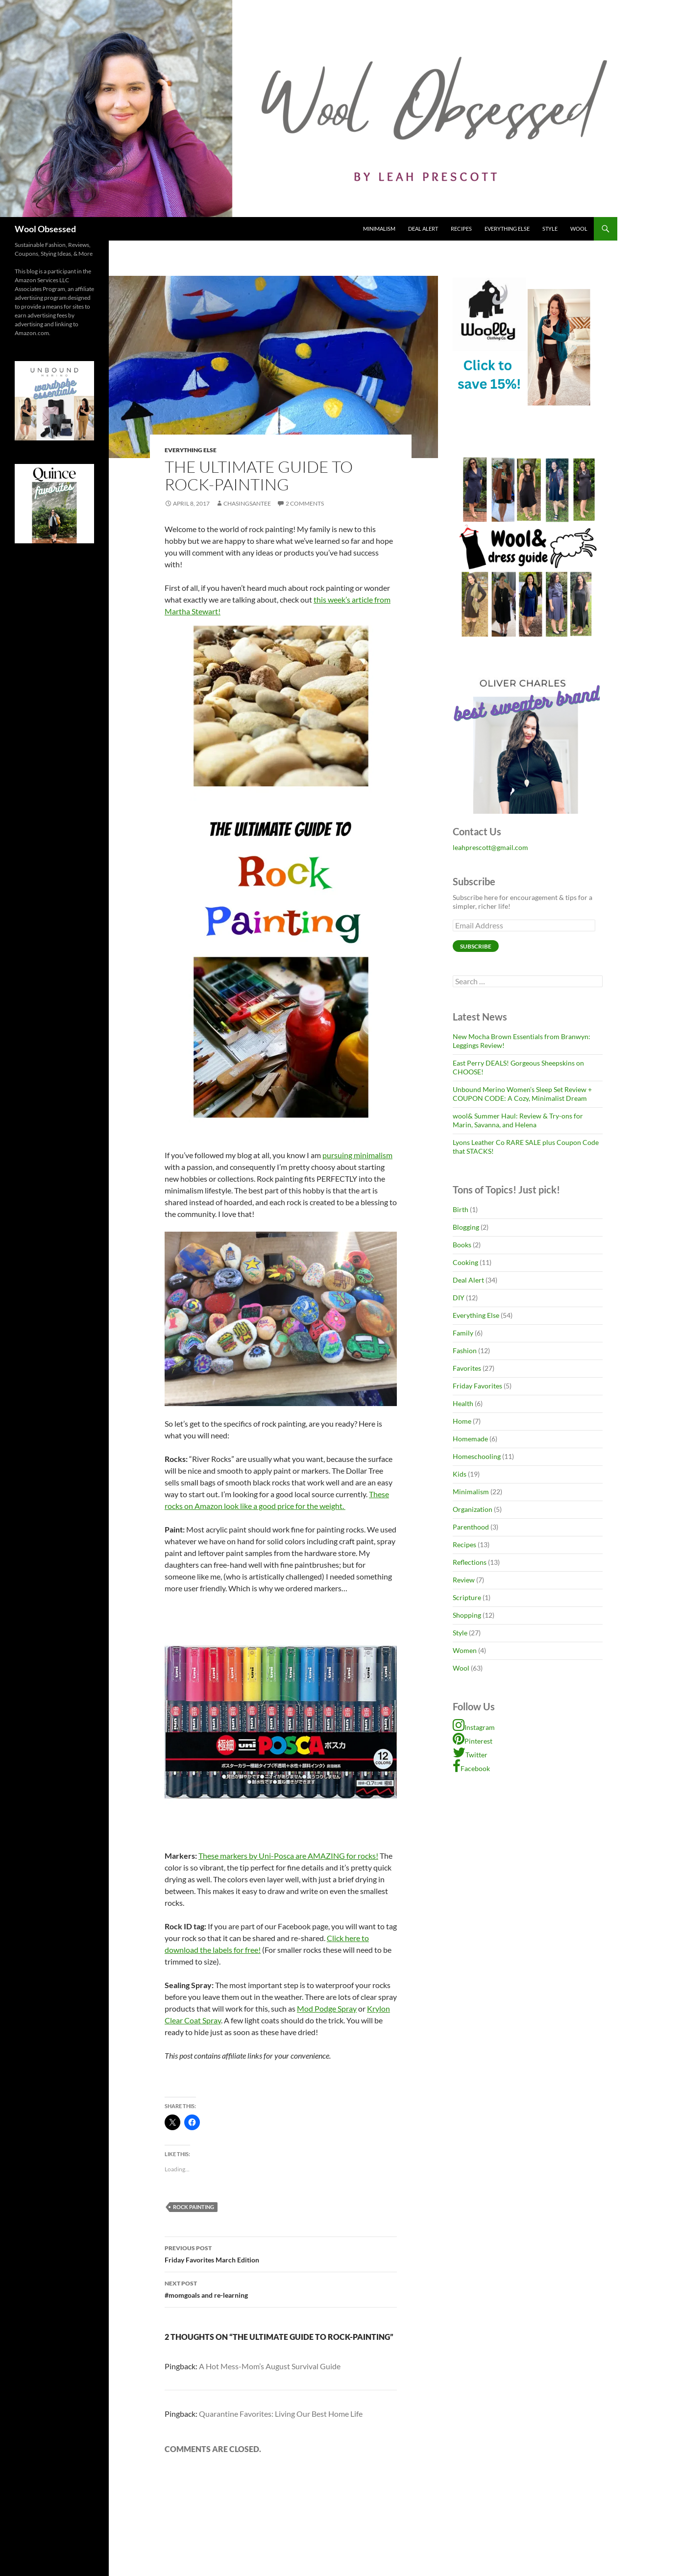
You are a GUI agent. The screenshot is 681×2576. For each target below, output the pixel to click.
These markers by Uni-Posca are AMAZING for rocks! (288, 1855)
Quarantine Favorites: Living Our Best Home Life (281, 2413)
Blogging (466, 1227)
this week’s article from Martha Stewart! (277, 858)
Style (550, 228)
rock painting (193, 2207)
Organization (472, 1509)
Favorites (467, 1368)
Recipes (461, 228)
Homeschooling (477, 1456)
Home (462, 1421)
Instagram (474, 1727)
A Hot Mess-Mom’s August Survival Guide (269, 2366)
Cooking (465, 1262)
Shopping (467, 1615)
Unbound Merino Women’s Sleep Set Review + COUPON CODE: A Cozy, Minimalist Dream (522, 1093)
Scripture (467, 1597)
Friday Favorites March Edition (281, 2253)
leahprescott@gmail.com (490, 847)
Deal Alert (423, 228)
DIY (458, 1297)
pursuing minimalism (357, 1155)
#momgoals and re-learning (281, 2288)
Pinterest (472, 1741)
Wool (578, 228)
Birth (460, 1209)
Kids (459, 1474)
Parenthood (471, 1527)
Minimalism (379, 228)
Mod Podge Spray (327, 2008)
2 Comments (305, 503)
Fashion (465, 1350)
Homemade (470, 1438)
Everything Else (507, 228)
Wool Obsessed (45, 228)
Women (465, 1650)
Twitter (470, 1754)
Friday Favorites (477, 1386)
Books (462, 1244)
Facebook (471, 1768)
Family (463, 1333)
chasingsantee (247, 503)
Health (463, 1403)
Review (464, 1580)
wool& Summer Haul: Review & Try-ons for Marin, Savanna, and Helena (518, 1120)
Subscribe (475, 946)
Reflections (469, 1562)
